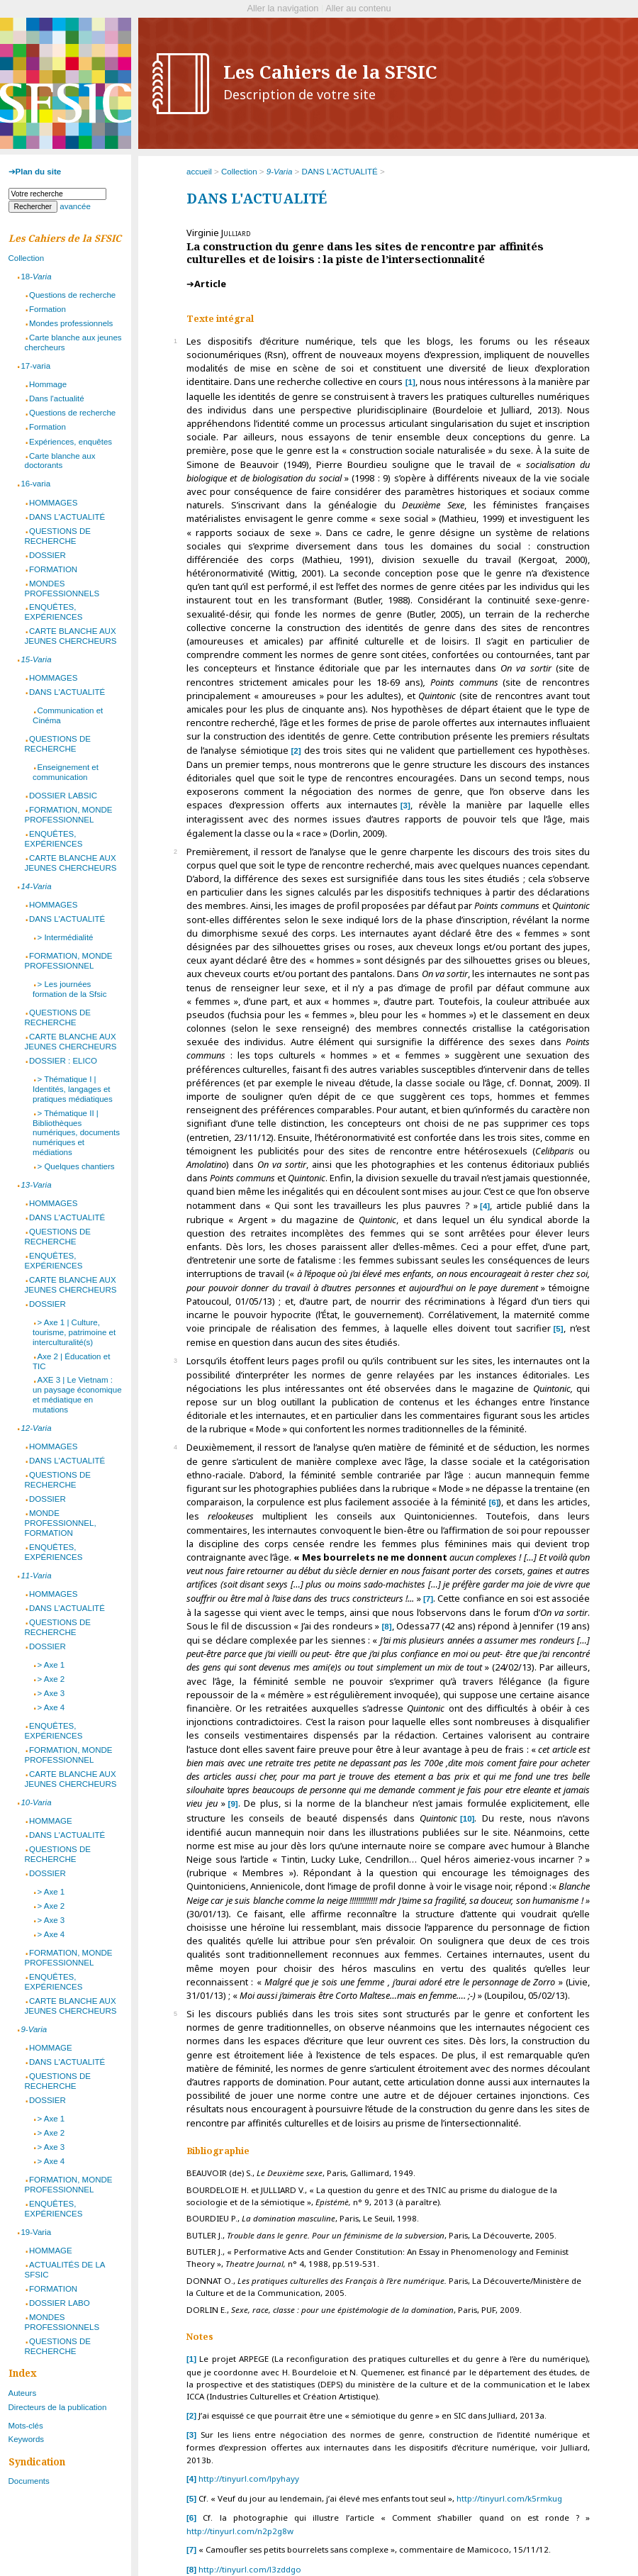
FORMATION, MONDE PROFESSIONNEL (69, 814)
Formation (47, 309)
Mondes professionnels (71, 323)
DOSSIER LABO (59, 2303)
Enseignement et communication (66, 772)
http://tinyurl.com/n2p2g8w (239, 2531)
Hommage (48, 384)
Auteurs (23, 2393)
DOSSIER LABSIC (63, 795)
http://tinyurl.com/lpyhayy (248, 2478)
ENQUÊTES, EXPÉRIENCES (54, 612)
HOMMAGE (50, 1821)
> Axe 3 (51, 1693)
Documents (29, 2481)
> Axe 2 (51, 1679)
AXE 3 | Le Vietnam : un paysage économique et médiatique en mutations (77, 1395)
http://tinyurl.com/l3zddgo (249, 2569)
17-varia (35, 366)
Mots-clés (26, 2425)
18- (36, 276)
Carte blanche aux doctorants (60, 461)
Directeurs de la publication (58, 2407)
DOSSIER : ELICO (63, 1060)
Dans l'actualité (56, 398)
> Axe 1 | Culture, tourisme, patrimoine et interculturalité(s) (74, 1332)
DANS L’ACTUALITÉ (67, 1608)
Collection (239, 171)
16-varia (35, 483)
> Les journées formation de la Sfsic (69, 989)
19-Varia (36, 2232)
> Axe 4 (51, 1707)
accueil (199, 171)
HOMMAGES (53, 502)
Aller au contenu (358, 8)
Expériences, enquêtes (70, 441)
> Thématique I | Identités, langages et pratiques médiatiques (73, 1089)
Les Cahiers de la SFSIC (330, 82)
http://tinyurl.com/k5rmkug (509, 2498)
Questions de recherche (72, 295)
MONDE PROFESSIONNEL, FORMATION (60, 1523)
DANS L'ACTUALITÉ (340, 171)
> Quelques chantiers (75, 1166)
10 (467, 1818)
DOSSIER (47, 555)
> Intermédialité (65, 937)
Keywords (27, 2439)
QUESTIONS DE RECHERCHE (58, 536)
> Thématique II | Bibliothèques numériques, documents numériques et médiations (76, 1132)
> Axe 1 (51, 1665)
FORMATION (53, 569)
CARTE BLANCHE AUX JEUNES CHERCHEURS (71, 636)
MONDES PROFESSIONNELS (62, 588)
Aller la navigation (282, 8)
